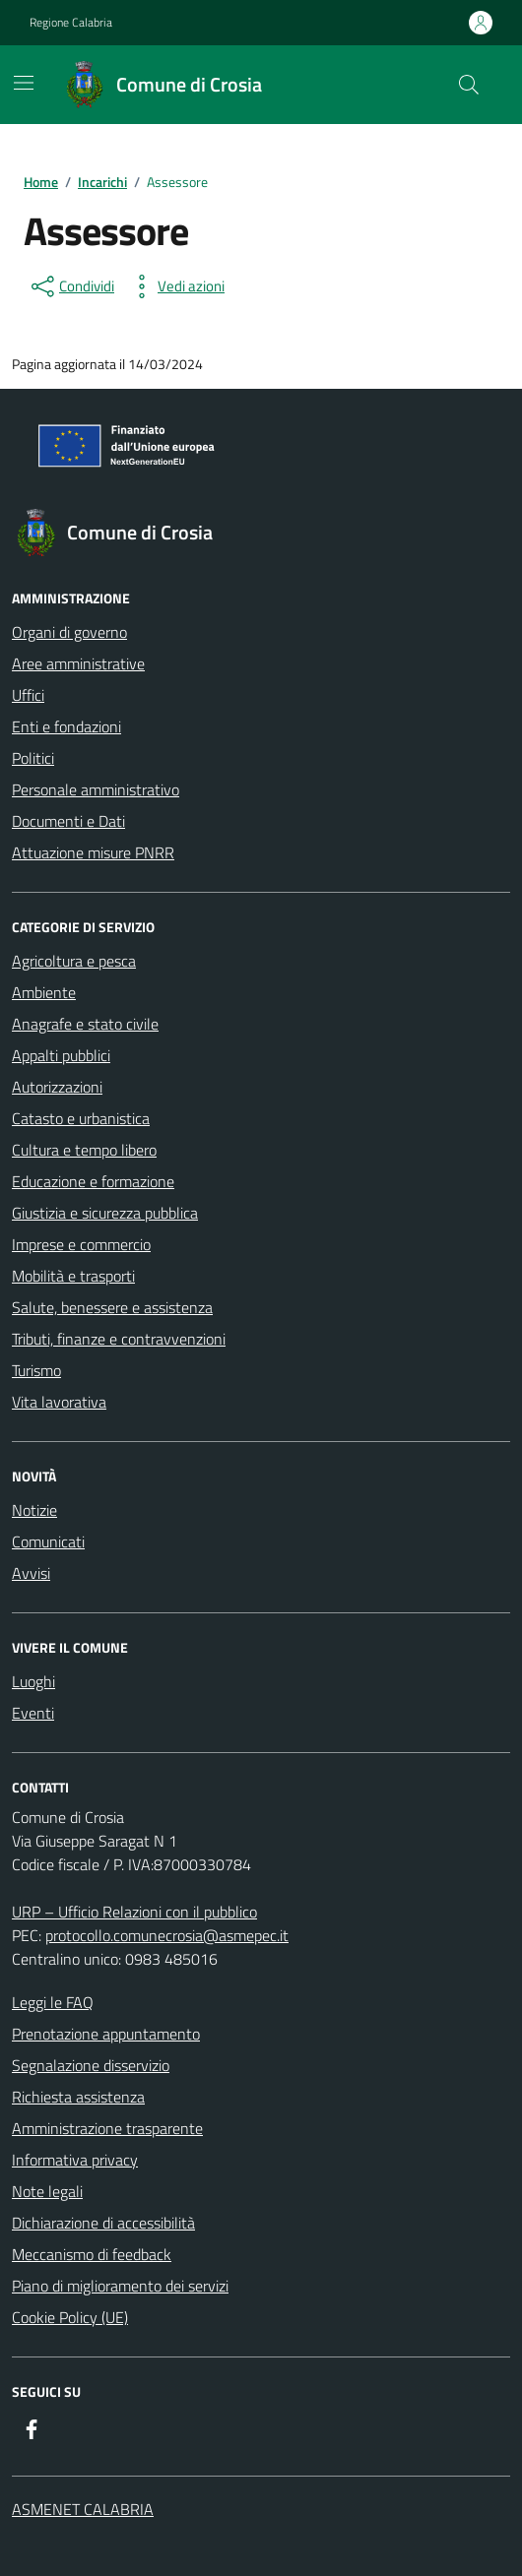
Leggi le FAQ (53, 2002)
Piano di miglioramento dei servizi (120, 2285)
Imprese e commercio (81, 1244)
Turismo (36, 1370)
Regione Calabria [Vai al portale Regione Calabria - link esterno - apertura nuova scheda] (71, 22)
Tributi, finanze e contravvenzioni (119, 1339)
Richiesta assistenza (78, 2096)
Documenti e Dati (68, 821)
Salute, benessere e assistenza (112, 1307)
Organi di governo (69, 632)
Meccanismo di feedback (91, 2254)
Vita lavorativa (59, 1402)
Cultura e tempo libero (84, 1150)
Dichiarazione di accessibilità (103, 2222)
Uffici (28, 695)
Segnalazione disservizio (90, 2065)
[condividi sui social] (71, 286)
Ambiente (44, 992)
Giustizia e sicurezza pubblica (105, 1213)
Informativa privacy (75, 2159)
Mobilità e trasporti (73, 1276)
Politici (33, 758)
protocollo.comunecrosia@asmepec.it (167, 1935)
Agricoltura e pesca (74, 961)
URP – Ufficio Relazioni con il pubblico (134, 1911)
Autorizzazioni (57, 1087)
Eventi (33, 1713)
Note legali (47, 2191)
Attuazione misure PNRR (93, 852)
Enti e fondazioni (66, 726)
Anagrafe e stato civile (85, 1024)
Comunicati (48, 1541)
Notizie (34, 1510)
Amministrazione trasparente (107, 2128)
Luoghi (33, 1681)
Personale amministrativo (95, 789)
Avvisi (31, 1573)
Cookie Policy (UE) (70, 2317)
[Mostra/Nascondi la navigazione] (23, 82)
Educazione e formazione (93, 1181)
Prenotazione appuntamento (106, 2033)
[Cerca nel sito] (468, 84)
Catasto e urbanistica (81, 1118)
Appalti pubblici (61, 1055)
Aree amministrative (78, 663)
